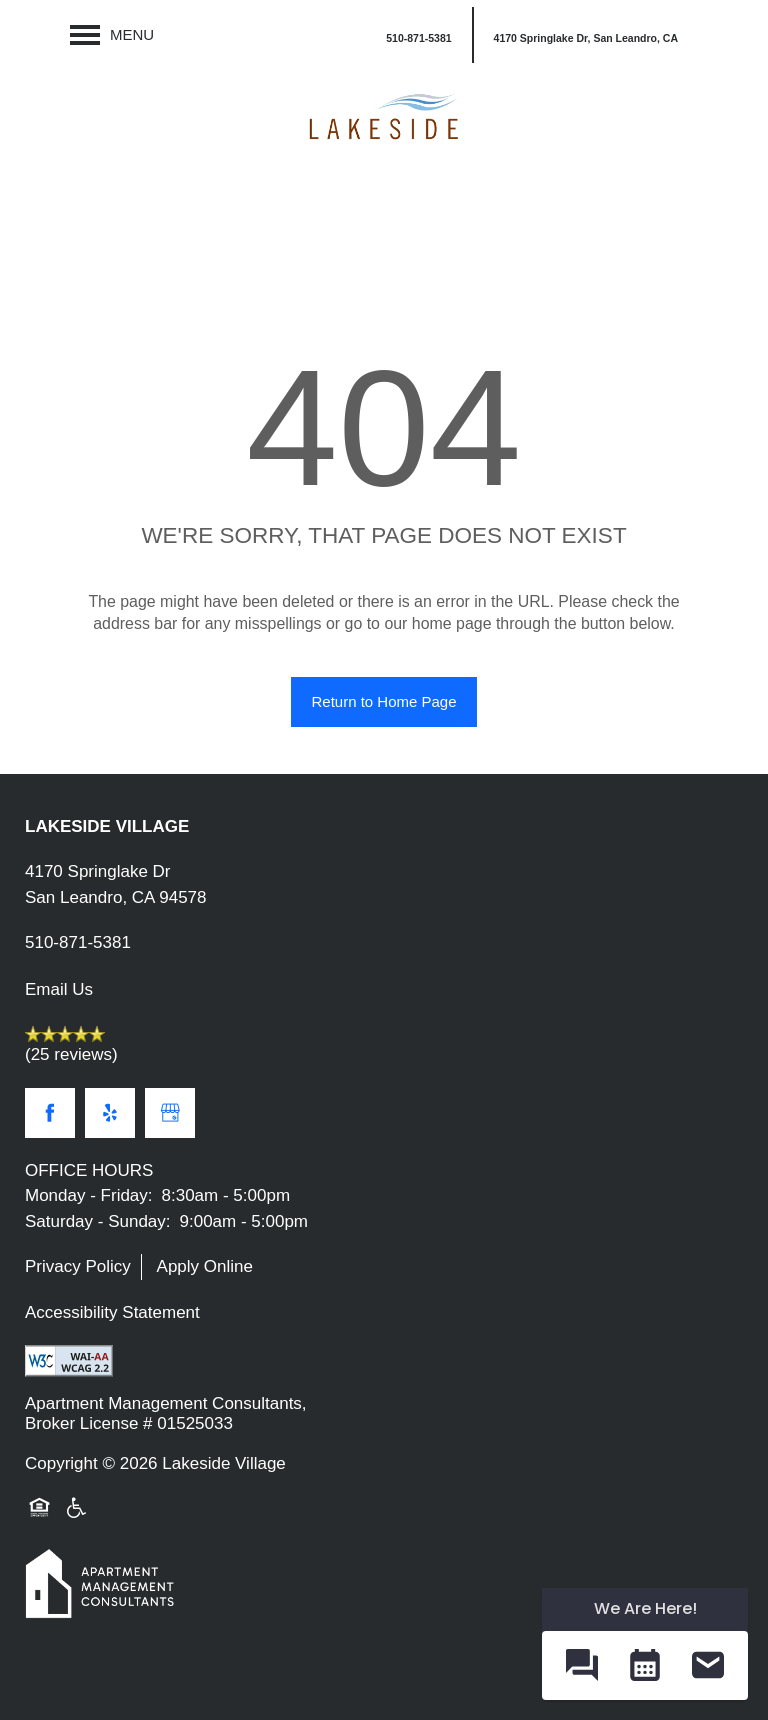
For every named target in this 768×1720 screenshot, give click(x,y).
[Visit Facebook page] (50, 1113)
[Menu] (112, 35)
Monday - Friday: (89, 1195)
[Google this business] (170, 1113)
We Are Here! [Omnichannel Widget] (645, 1608)
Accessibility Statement (112, 1312)
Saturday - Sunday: (98, 1221)
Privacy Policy (78, 1266)
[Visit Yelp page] (110, 1113)
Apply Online (205, 1266)
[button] (585, 35)
